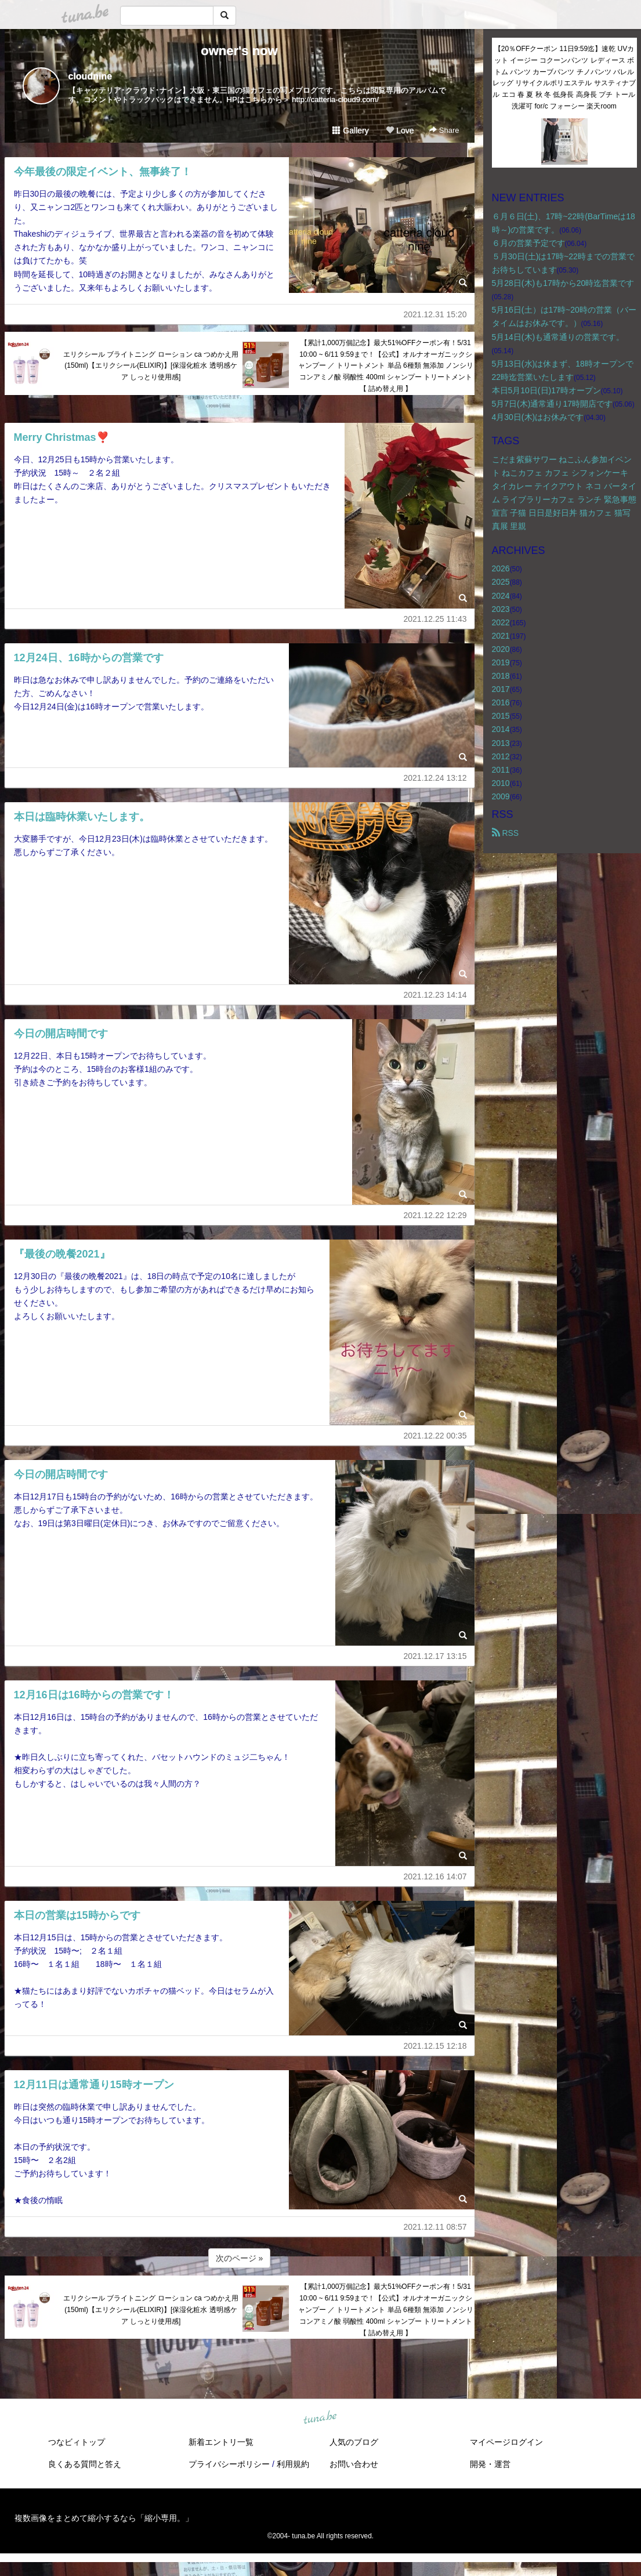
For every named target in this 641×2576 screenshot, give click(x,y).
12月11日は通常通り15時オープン (94, 2084)
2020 (501, 649)
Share (444, 130)
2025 (501, 581)
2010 (501, 783)
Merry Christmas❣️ (61, 437)
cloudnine (90, 76)
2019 (501, 662)
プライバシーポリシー (229, 2464)
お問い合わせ (353, 2464)
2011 (501, 769)
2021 (501, 635)
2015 (501, 715)
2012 (501, 756)
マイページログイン (506, 2442)
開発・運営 (490, 2464)
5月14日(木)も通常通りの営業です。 (558, 337)
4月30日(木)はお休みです (538, 417)
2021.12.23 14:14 (435, 994)
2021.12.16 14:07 (435, 1876)
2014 (501, 729)
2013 (501, 743)
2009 (501, 796)
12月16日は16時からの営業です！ (94, 1695)
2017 (501, 689)
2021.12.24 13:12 (435, 777)
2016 (501, 702)
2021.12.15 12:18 (435, 2045)
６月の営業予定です (528, 243)
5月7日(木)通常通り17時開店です (552, 403)
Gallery (350, 130)
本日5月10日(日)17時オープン (546, 390)
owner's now (239, 51)
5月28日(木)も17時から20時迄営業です (563, 283)
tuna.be (320, 2418)
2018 (501, 675)
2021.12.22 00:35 (435, 1435)
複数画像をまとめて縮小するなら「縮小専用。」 (104, 2518)
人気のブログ (353, 2442)
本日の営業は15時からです (77, 1915)
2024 (501, 595)
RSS (505, 833)
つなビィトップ (76, 2442)
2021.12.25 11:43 (435, 619)
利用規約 (293, 2464)
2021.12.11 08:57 (435, 2226)
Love (400, 130)
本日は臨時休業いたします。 (82, 817)
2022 (501, 622)
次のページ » (239, 2258)
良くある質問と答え (84, 2464)
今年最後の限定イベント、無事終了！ (102, 171)
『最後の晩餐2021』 (62, 1254)
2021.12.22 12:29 (435, 1215)
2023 (501, 609)
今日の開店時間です (61, 1033)
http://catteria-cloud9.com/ (335, 99)
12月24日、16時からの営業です (89, 658)
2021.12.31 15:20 (435, 314)
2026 (501, 568)
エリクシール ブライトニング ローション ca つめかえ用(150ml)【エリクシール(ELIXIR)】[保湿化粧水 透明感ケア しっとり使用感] (150, 366)
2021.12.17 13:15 (435, 1656)
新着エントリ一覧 (221, 2442)
